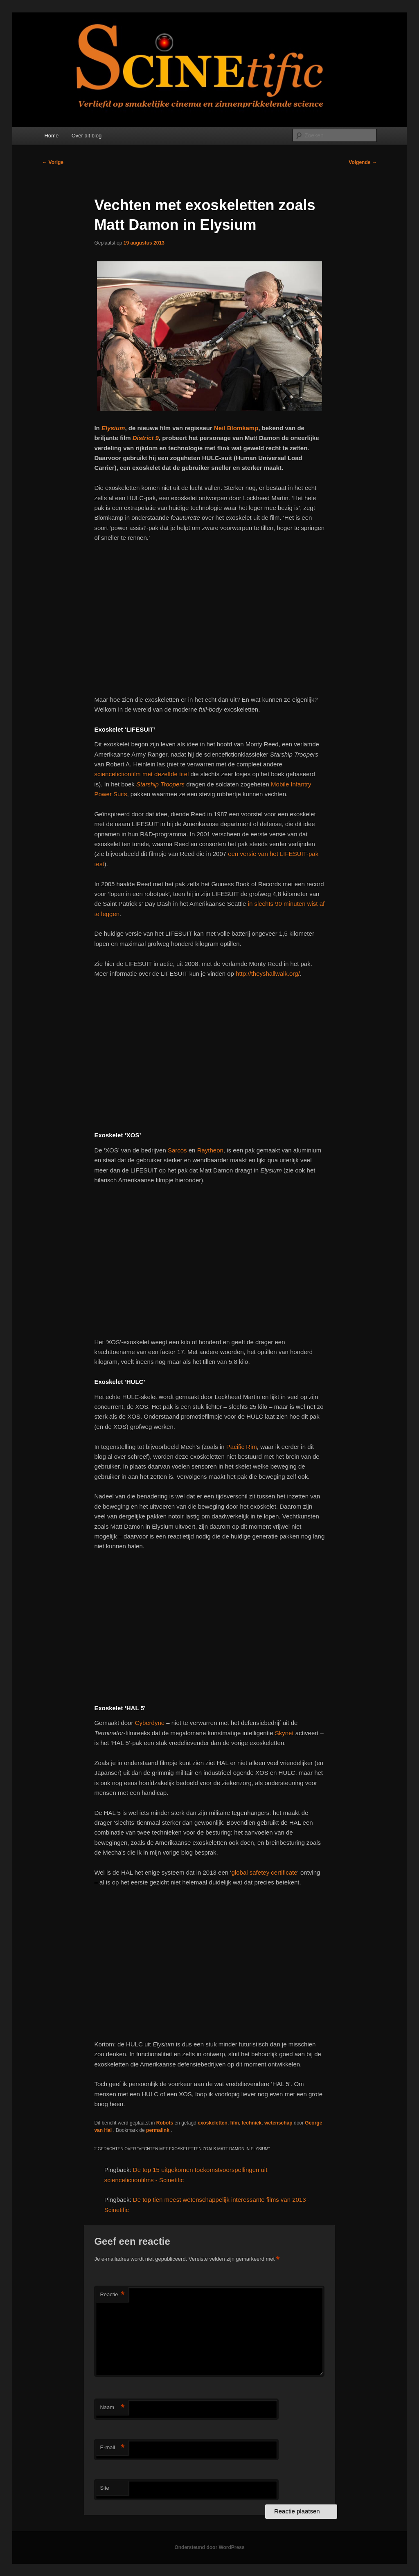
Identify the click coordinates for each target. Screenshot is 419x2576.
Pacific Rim (241, 1446)
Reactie (112, 2295)
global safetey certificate (264, 1872)
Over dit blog (87, 136)
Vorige (52, 162)
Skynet (285, 1732)
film (234, 2123)
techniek (252, 2123)
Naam (112, 2408)
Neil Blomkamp (236, 427)
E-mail (112, 2448)
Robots (164, 2123)
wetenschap (278, 2123)
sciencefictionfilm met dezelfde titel (141, 773)
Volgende (362, 162)
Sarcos (178, 1150)
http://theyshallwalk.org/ (268, 973)
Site (104, 2488)
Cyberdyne (151, 1722)
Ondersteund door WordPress (209, 2547)
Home (51, 136)
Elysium (113, 427)
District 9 (146, 437)
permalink (158, 2130)
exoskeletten (213, 2123)
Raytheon (210, 1150)
